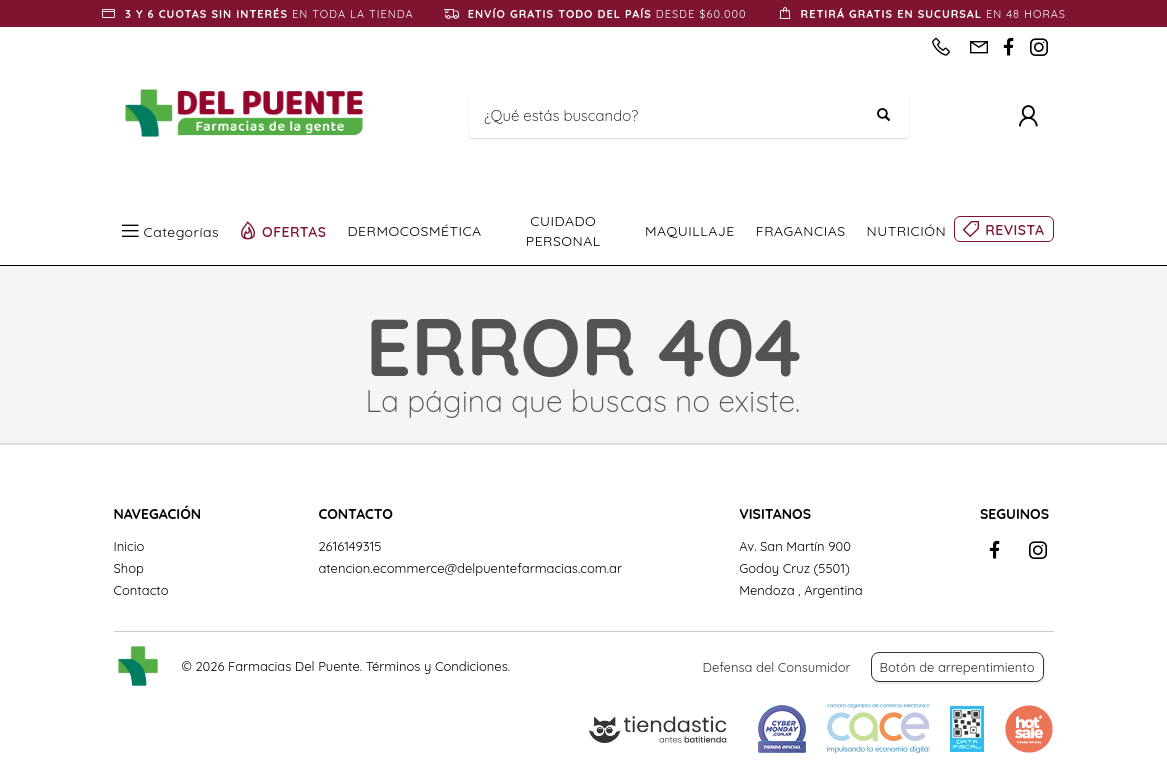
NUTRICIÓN (907, 231)
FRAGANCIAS (801, 231)
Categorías (182, 231)
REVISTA (1014, 230)
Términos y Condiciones (437, 666)
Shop (129, 568)
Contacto (141, 590)
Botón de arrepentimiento (957, 667)
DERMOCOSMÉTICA (415, 231)
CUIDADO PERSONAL (563, 231)
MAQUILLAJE (690, 231)
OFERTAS (294, 231)
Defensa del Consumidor (777, 667)
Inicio (129, 546)
